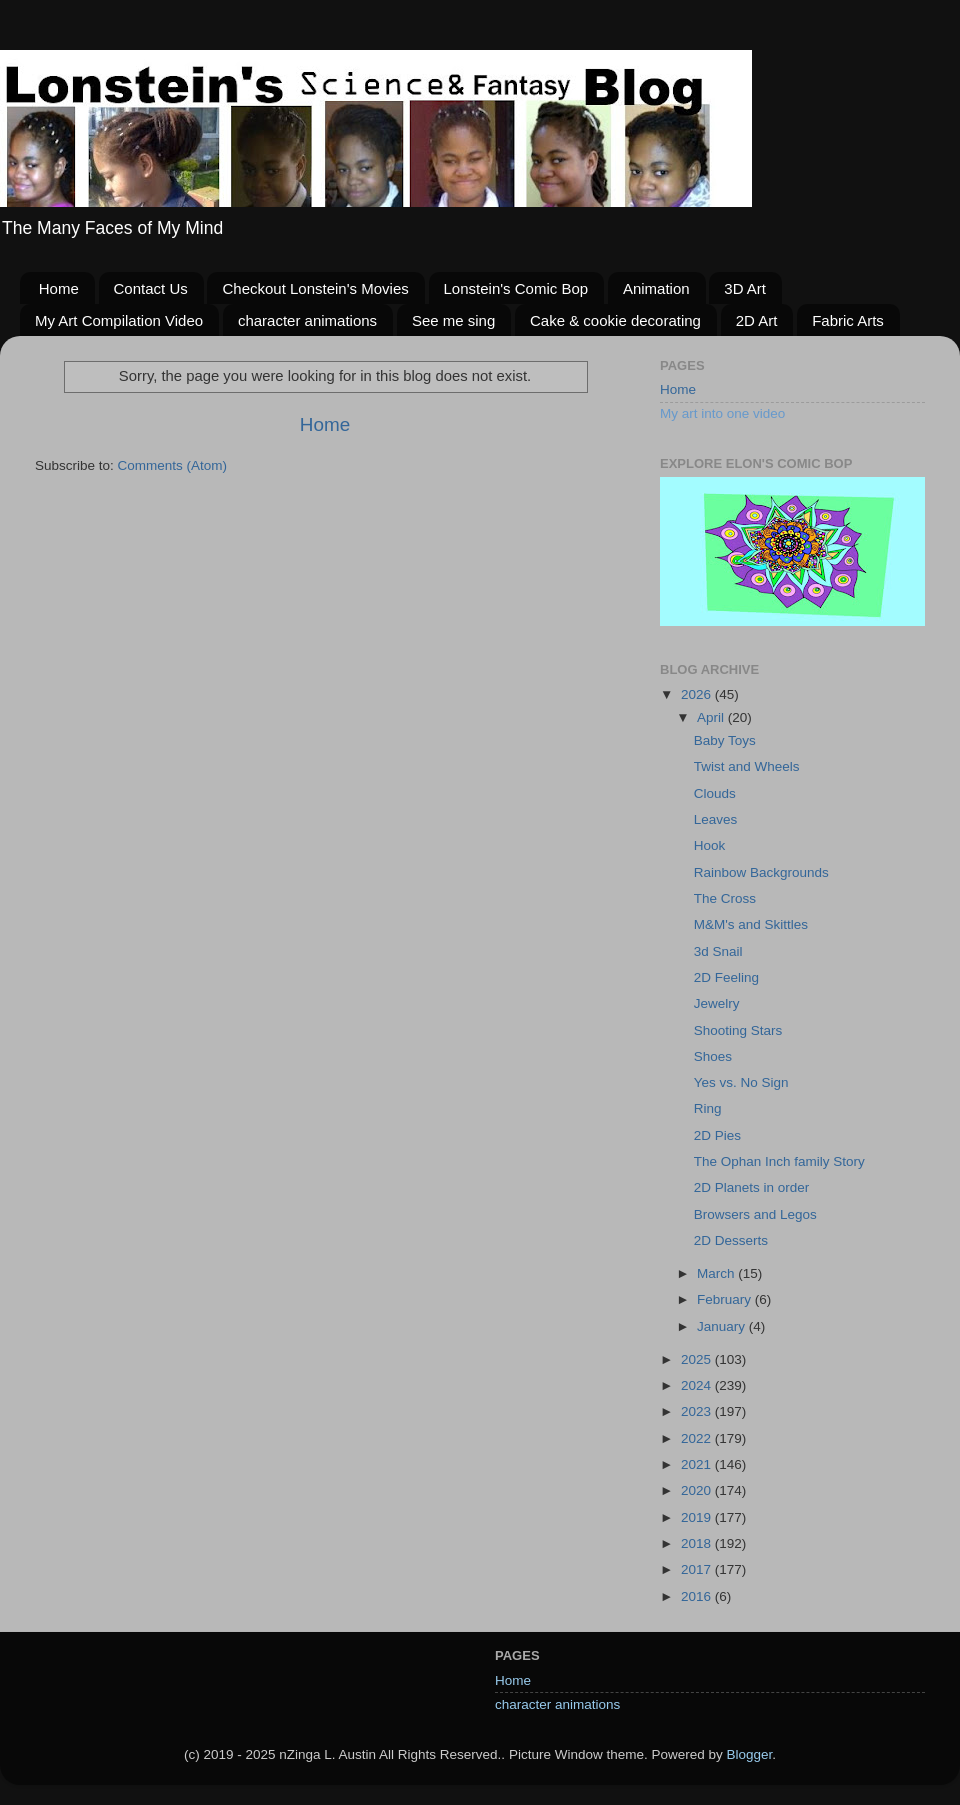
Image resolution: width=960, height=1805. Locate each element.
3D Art (745, 288)
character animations (307, 320)
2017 (698, 1569)
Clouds (715, 793)
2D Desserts (731, 1240)
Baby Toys (725, 740)
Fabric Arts (848, 320)
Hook (710, 845)
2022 (698, 1438)
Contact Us (151, 288)
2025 (698, 1359)
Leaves (716, 819)
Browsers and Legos (755, 1214)
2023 (698, 1411)
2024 (698, 1385)
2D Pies (717, 1135)
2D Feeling (726, 977)
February (726, 1299)
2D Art (757, 320)
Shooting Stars (738, 1030)
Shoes (713, 1056)
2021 (698, 1464)
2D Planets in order (752, 1187)
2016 (698, 1596)
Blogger (749, 1754)
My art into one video (722, 413)
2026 (698, 694)
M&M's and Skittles (751, 924)
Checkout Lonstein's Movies (315, 288)
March (717, 1273)
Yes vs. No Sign (741, 1082)
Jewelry (717, 1003)
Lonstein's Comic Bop (516, 288)
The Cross (725, 898)
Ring (708, 1108)
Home (59, 288)
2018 (698, 1543)
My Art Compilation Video (119, 320)
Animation (656, 288)
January (723, 1326)
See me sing (453, 320)
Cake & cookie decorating (615, 320)
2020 (698, 1490)
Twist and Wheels (747, 766)
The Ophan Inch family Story (779, 1161)
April (712, 717)
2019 (698, 1517)
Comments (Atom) (173, 465)
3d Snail (718, 951)
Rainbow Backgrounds (761, 872)
